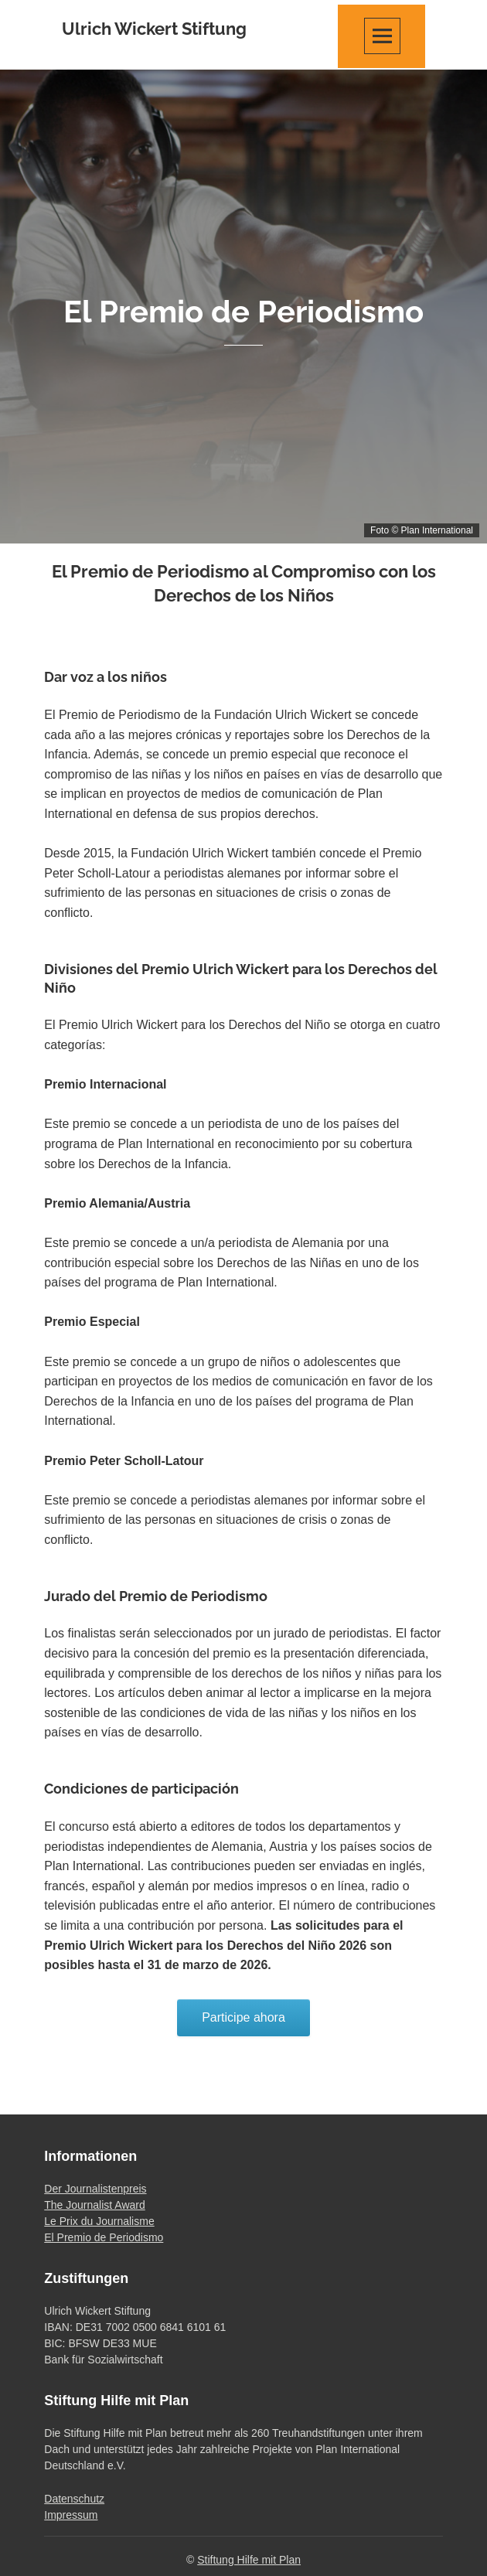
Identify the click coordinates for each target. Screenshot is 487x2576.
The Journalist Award (94, 2205)
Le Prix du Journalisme (99, 2221)
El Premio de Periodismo (103, 2237)
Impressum (70, 2515)
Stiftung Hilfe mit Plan (249, 2560)
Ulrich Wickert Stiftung (154, 29)
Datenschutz (74, 2499)
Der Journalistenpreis (95, 2188)
